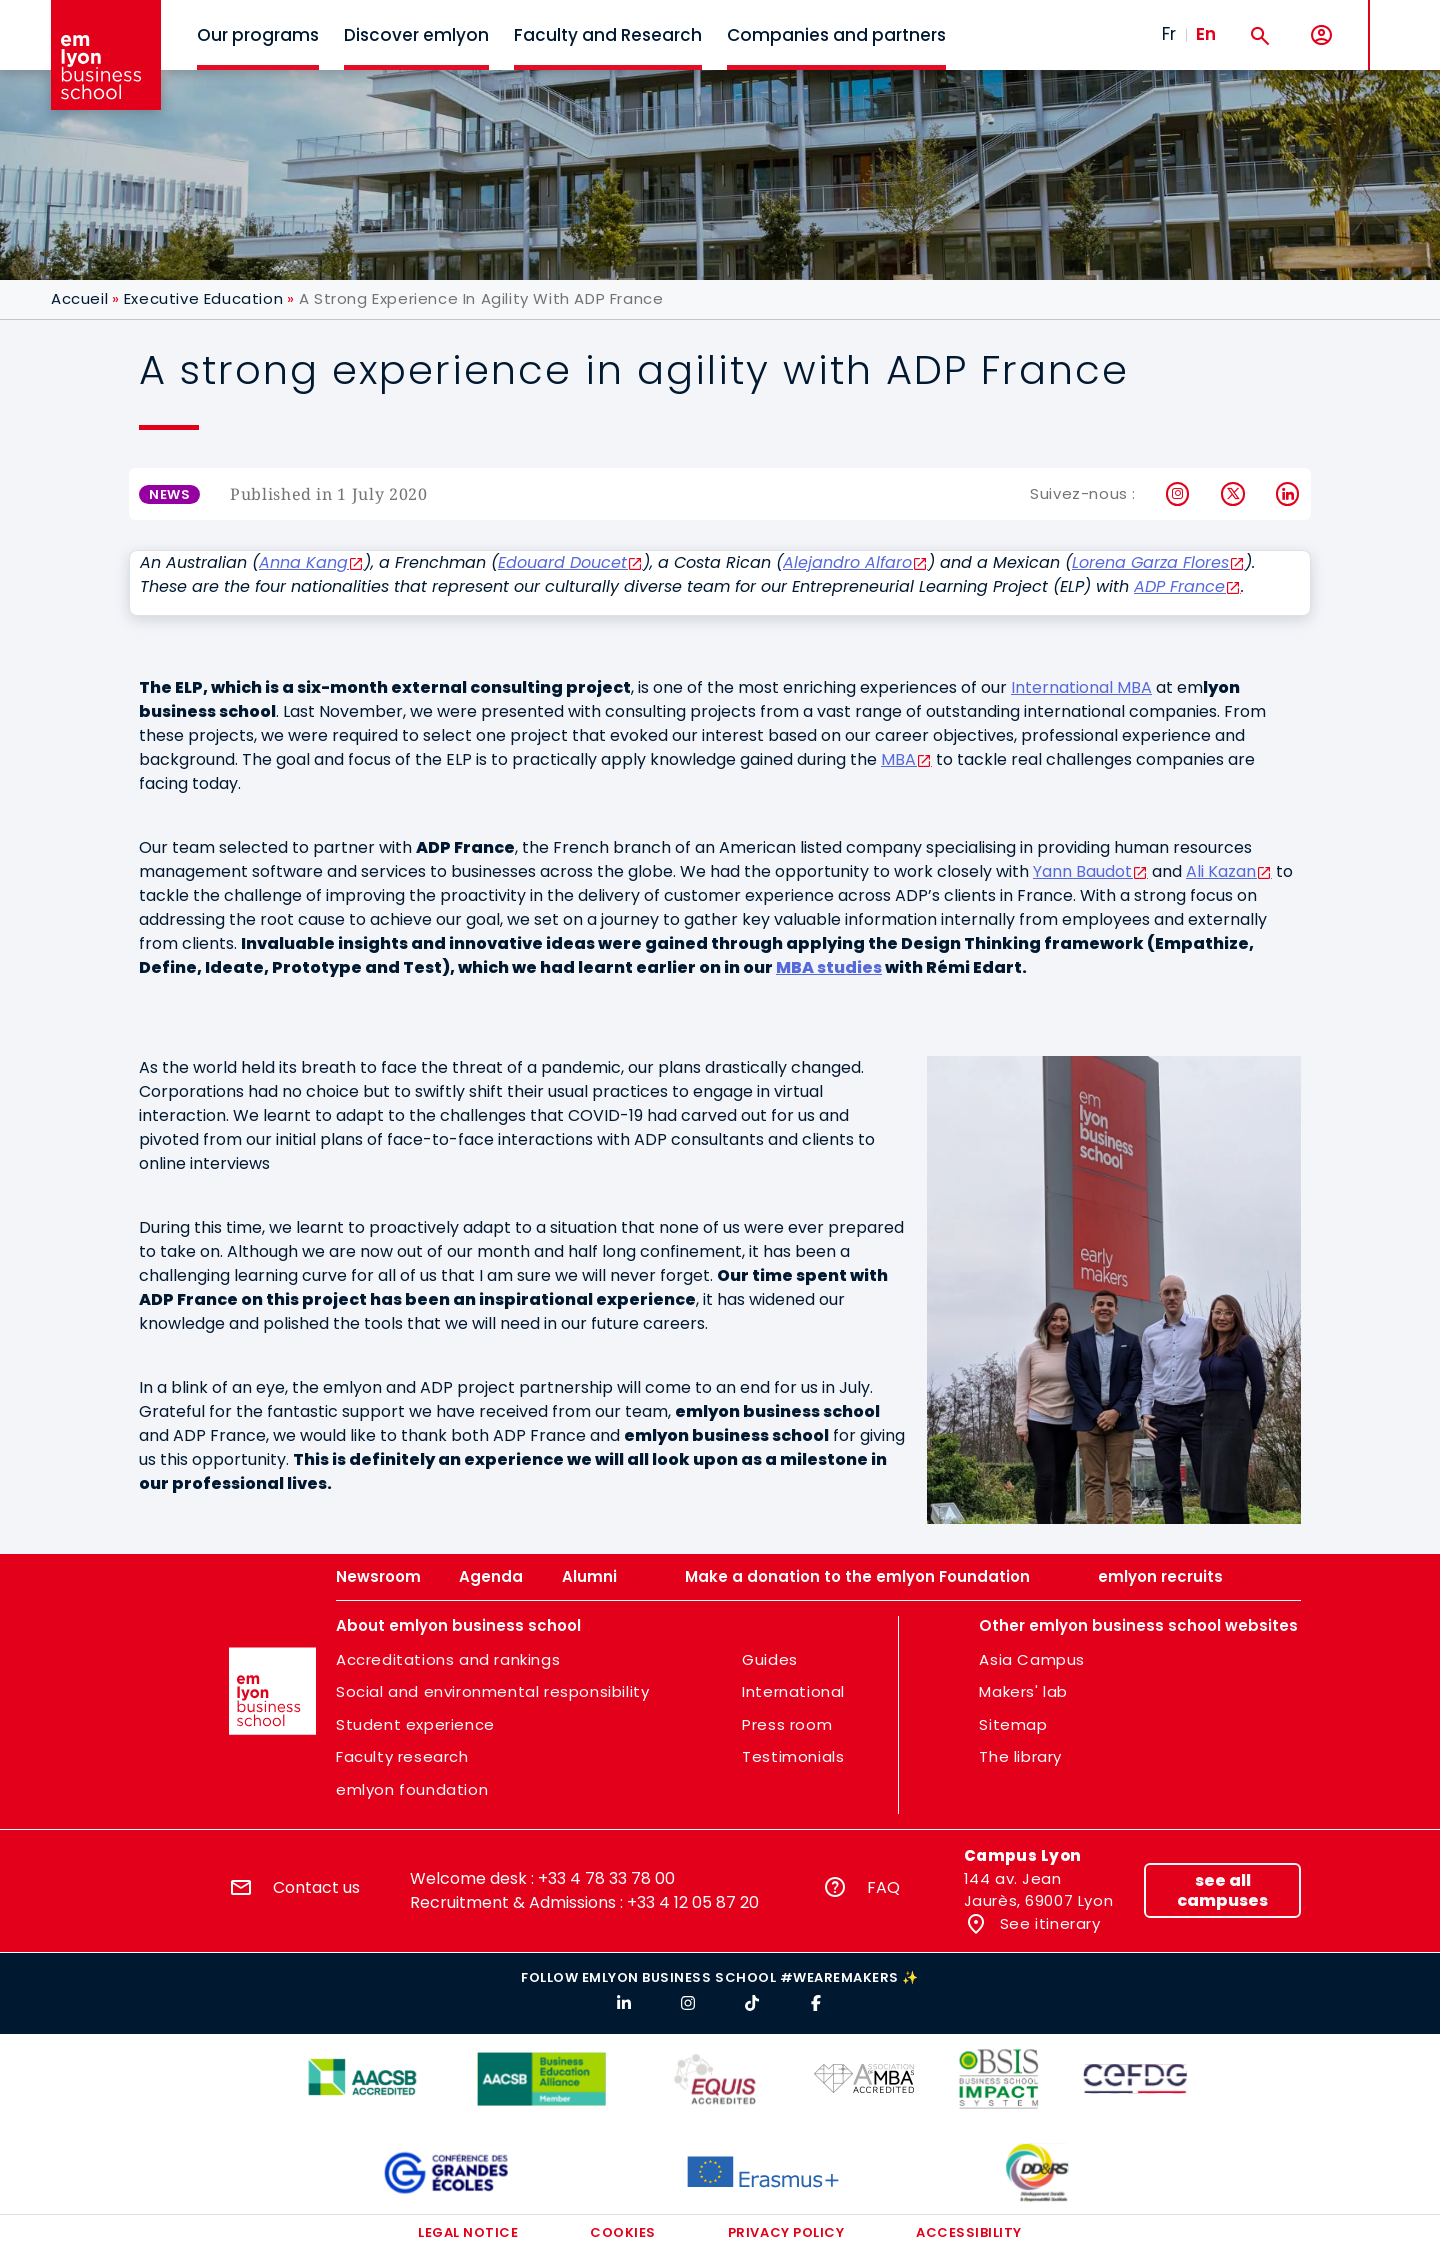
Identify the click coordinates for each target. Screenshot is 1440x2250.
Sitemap (1013, 1724)
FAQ (883, 1887)
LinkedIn (1288, 494)
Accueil (79, 298)
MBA (898, 759)
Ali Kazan (1221, 871)
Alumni (589, 1576)
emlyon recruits (1160, 1576)
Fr (1169, 34)
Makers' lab (1023, 1691)
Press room (787, 1724)
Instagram (1178, 494)
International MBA (1081, 687)
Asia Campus (1032, 1659)
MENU (1400, 19)
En (1206, 34)
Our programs (258, 35)
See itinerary (1047, 1923)
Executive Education (203, 298)
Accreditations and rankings (448, 1659)
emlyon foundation (412, 1789)
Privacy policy (786, 2232)
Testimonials (793, 1756)
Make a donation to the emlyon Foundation (857, 1576)
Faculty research (402, 1756)
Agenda (491, 1576)
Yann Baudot (1082, 871)
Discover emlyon (416, 35)
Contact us (316, 1887)
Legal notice (468, 2232)
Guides (770, 1659)
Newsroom (378, 1576)
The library (1020, 1756)
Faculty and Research (608, 35)
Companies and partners (836, 35)
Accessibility (969, 2232)
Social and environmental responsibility (492, 1691)
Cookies (623, 2232)
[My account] (1321, 35)
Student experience (415, 1724)
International (793, 1691)
